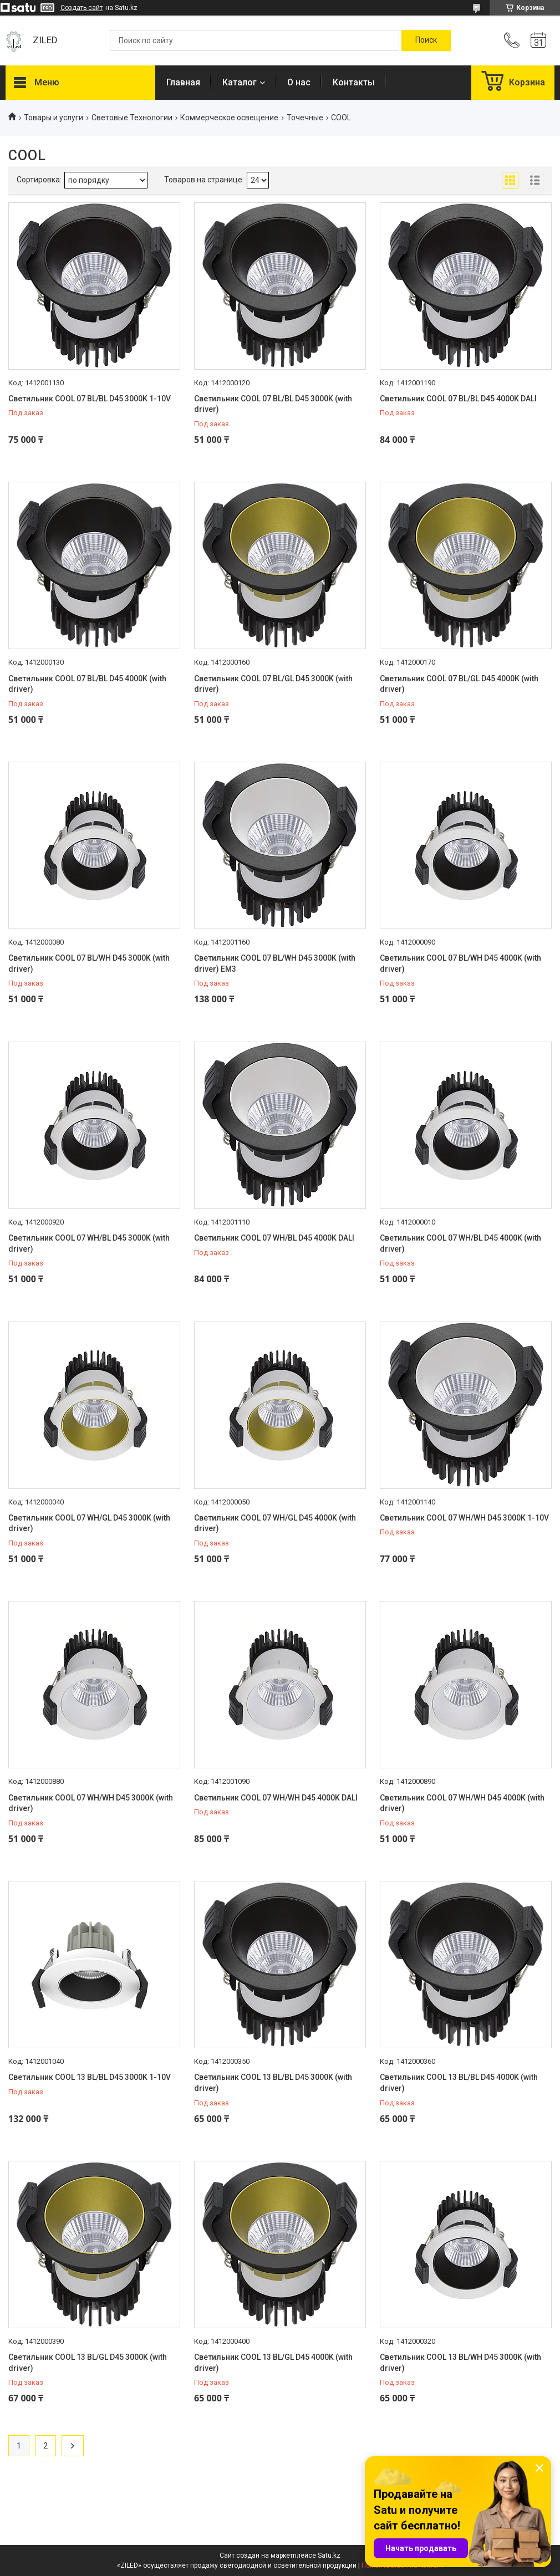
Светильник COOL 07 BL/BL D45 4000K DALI (458, 398)
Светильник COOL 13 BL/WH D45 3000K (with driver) (460, 2363)
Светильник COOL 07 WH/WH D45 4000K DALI (276, 1797)
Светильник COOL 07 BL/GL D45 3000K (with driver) (273, 684)
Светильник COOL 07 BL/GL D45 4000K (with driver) (459, 684)
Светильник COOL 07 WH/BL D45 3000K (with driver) (89, 1243)
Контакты (354, 82)
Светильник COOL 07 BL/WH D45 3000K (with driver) (89, 963)
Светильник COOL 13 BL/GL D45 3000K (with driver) (87, 2363)
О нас (298, 82)
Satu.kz (329, 2555)
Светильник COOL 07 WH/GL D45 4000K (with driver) (275, 1523)
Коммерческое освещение (229, 117)
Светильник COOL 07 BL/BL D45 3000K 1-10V (89, 398)
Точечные (305, 117)
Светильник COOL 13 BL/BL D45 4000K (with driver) (459, 2083)
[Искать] (426, 40)
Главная (183, 82)
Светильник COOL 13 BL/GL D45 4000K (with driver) (273, 2363)
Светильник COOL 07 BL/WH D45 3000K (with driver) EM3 (274, 963)
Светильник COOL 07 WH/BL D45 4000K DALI (274, 1237)
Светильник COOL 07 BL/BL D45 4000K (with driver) (87, 684)
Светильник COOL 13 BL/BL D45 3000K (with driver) (273, 2083)
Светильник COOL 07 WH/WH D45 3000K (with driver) (90, 1803)
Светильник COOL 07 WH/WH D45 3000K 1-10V (464, 1517)
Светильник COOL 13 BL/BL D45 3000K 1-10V (89, 2077)
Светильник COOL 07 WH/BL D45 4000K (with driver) (460, 1243)
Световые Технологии (131, 117)
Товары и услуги (53, 117)
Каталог (239, 82)
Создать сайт (81, 8)
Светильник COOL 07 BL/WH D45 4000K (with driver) (460, 963)
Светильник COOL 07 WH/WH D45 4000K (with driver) (462, 1803)
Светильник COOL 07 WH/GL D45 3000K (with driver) (89, 1523)
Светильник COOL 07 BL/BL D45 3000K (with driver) (273, 404)
